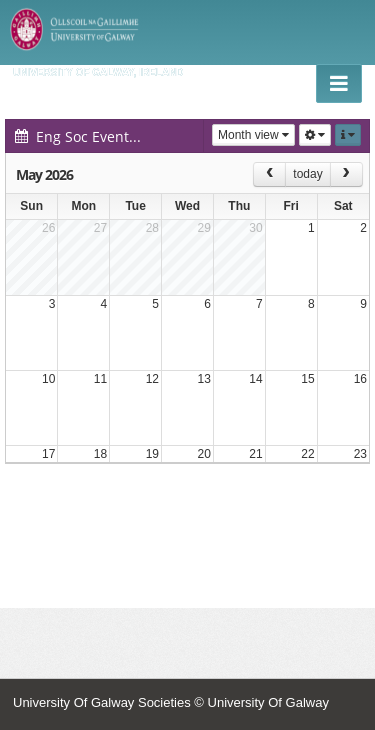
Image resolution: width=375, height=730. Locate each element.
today (307, 174)
